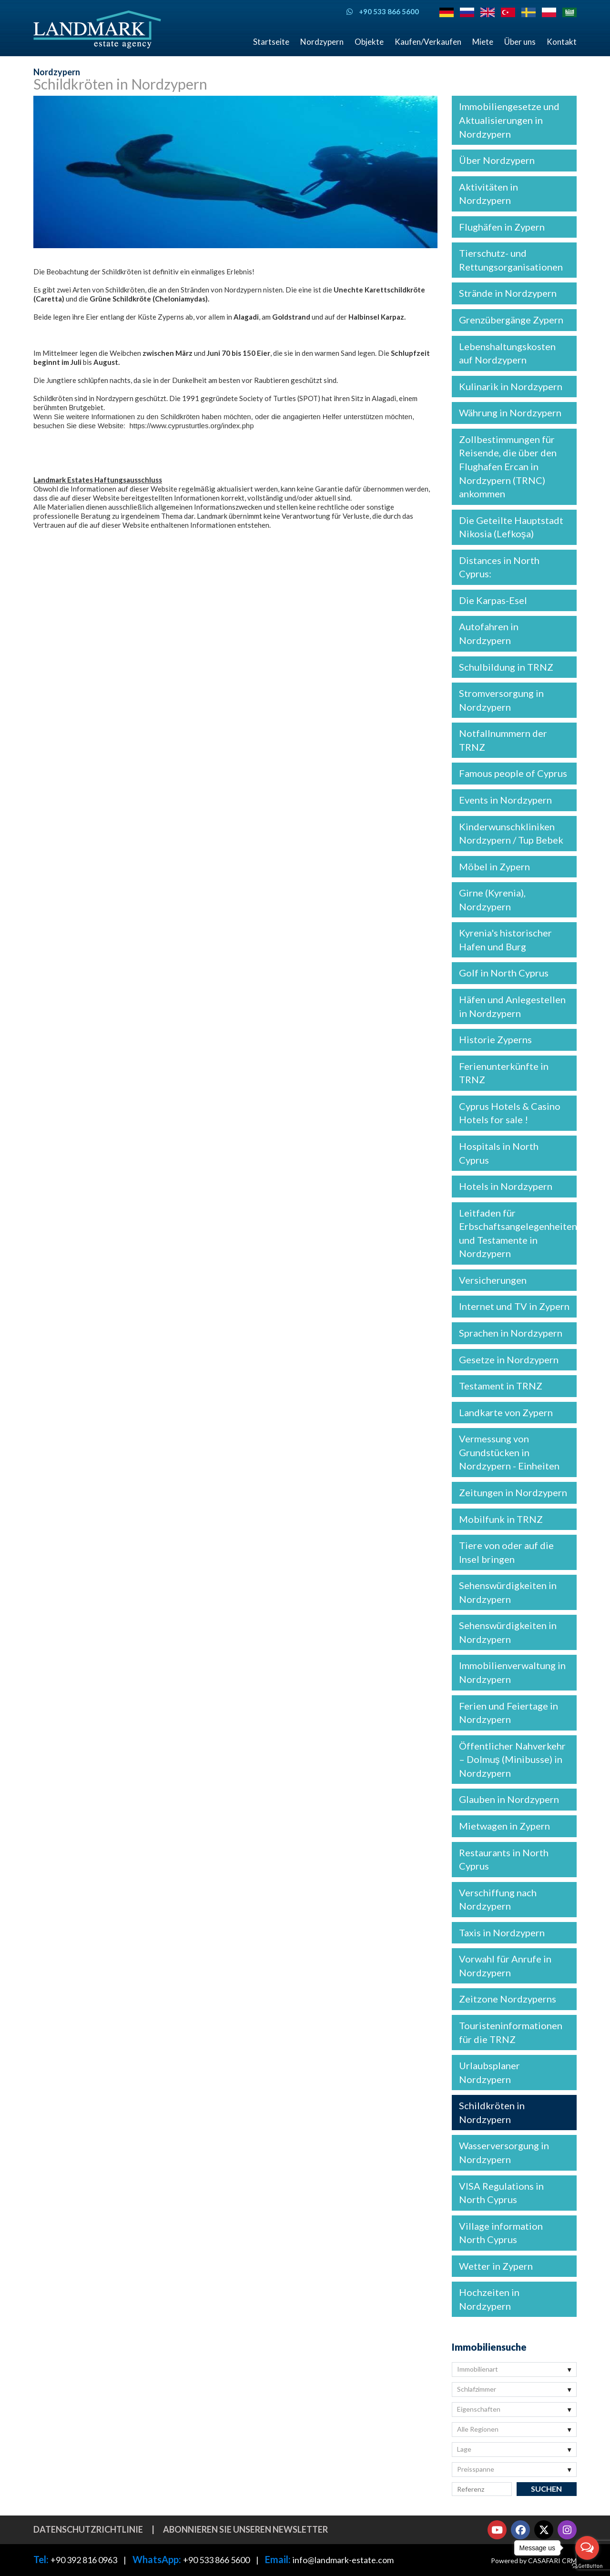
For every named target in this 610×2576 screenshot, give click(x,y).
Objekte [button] (369, 42)
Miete (482, 42)
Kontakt (562, 42)
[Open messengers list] (587, 2548)
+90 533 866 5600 (216, 2560)
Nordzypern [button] (322, 42)
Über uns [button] (520, 42)
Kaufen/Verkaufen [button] (428, 42)
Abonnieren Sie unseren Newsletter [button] (245, 2529)
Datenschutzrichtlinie (88, 2529)
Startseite (271, 42)
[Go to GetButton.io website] (587, 2566)
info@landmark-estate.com (343, 2560)
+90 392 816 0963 (84, 2560)
